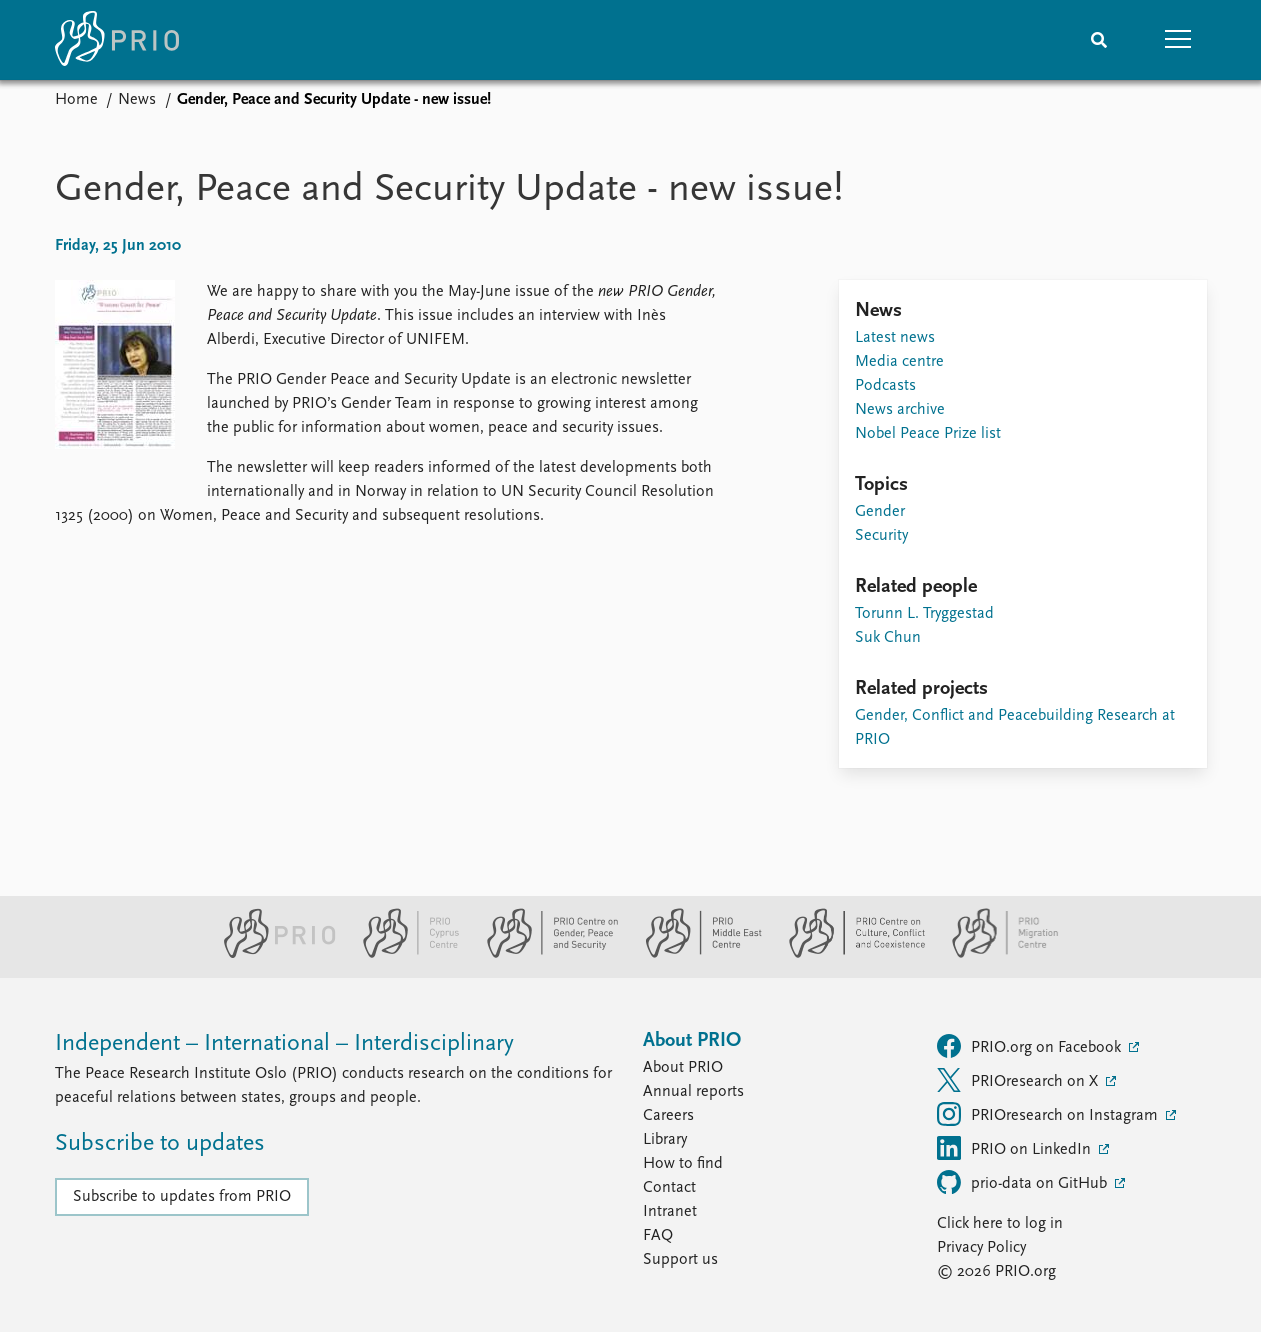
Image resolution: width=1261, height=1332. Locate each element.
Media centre (899, 362)
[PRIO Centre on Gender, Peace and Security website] (544, 954)
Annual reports (693, 1092)
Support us (680, 1260)
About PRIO (683, 1068)
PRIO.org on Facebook (1031, 1046)
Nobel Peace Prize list (928, 434)
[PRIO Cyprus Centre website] (403, 954)
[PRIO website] (271, 954)
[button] (1179, 40)
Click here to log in (1000, 1224)
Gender (880, 512)
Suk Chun (888, 638)
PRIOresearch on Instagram (1049, 1114)
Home (76, 100)
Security (881, 536)
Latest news (895, 338)
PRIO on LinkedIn (1016, 1148)
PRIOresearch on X (1019, 1080)
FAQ (658, 1236)
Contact (669, 1188)
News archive (900, 410)
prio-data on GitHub (1024, 1182)
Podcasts (885, 386)
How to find (683, 1164)
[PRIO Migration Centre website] (995, 954)
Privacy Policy (981, 1248)
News (137, 100)
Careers (668, 1116)
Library (665, 1140)
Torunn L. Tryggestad (924, 614)
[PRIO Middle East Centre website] (695, 954)
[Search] (1099, 40)
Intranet (670, 1212)
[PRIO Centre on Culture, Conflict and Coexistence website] (848, 954)
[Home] (117, 40)
